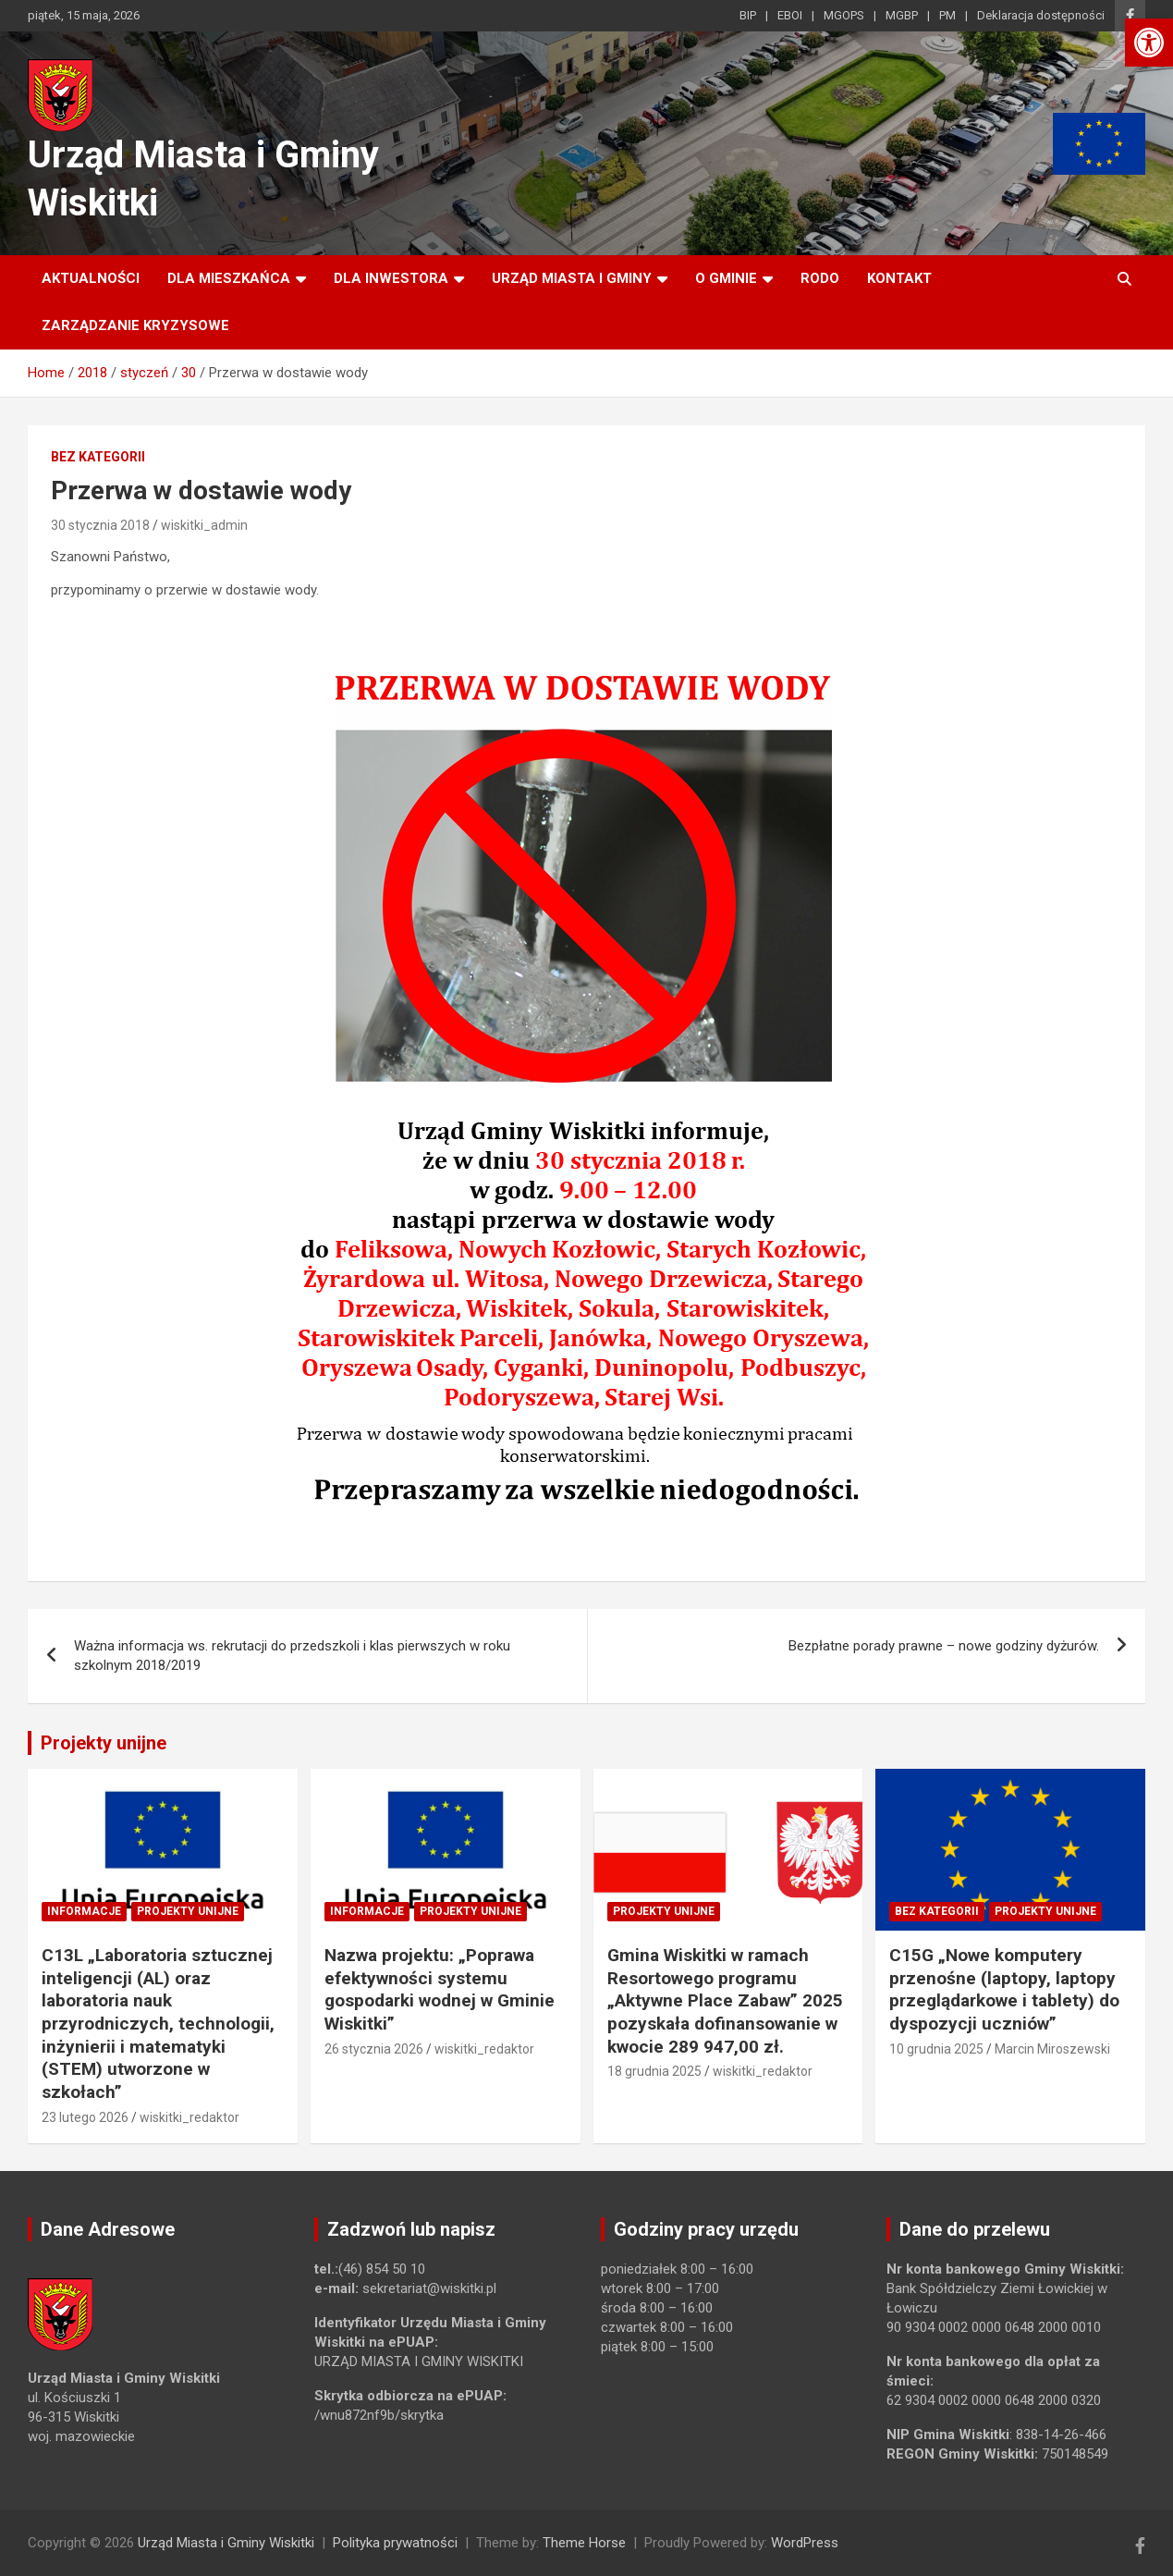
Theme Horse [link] (584, 2542)
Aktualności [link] (91, 278)
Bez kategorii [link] (98, 456)
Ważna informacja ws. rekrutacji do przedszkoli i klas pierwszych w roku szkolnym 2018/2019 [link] (292, 1656)
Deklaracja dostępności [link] (1041, 15)
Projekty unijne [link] (103, 1743)
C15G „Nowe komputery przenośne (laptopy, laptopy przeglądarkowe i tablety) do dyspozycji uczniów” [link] (1004, 1989)
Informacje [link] (84, 1911)
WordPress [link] (804, 2542)
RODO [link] (819, 278)
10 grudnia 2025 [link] (936, 2049)
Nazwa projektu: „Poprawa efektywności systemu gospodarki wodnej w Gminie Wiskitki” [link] (439, 1989)
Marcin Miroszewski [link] (1052, 2049)
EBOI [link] (789, 15)
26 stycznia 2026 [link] (373, 2049)
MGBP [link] (902, 15)
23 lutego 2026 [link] (85, 2117)
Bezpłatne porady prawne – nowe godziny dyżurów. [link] (943, 1646)
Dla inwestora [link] (391, 278)
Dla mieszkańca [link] (228, 278)
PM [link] (947, 15)
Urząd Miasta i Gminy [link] (572, 278)
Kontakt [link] (899, 278)
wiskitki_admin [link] (204, 525)
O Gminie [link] (726, 278)
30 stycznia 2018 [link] (100, 525)
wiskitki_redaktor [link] (189, 2117)
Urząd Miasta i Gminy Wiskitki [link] (226, 2542)
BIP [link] (747, 15)
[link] (1149, 42)
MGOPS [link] (844, 15)
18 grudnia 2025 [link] (654, 2071)
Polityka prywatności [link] (395, 2542)
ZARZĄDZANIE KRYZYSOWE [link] (135, 325)
